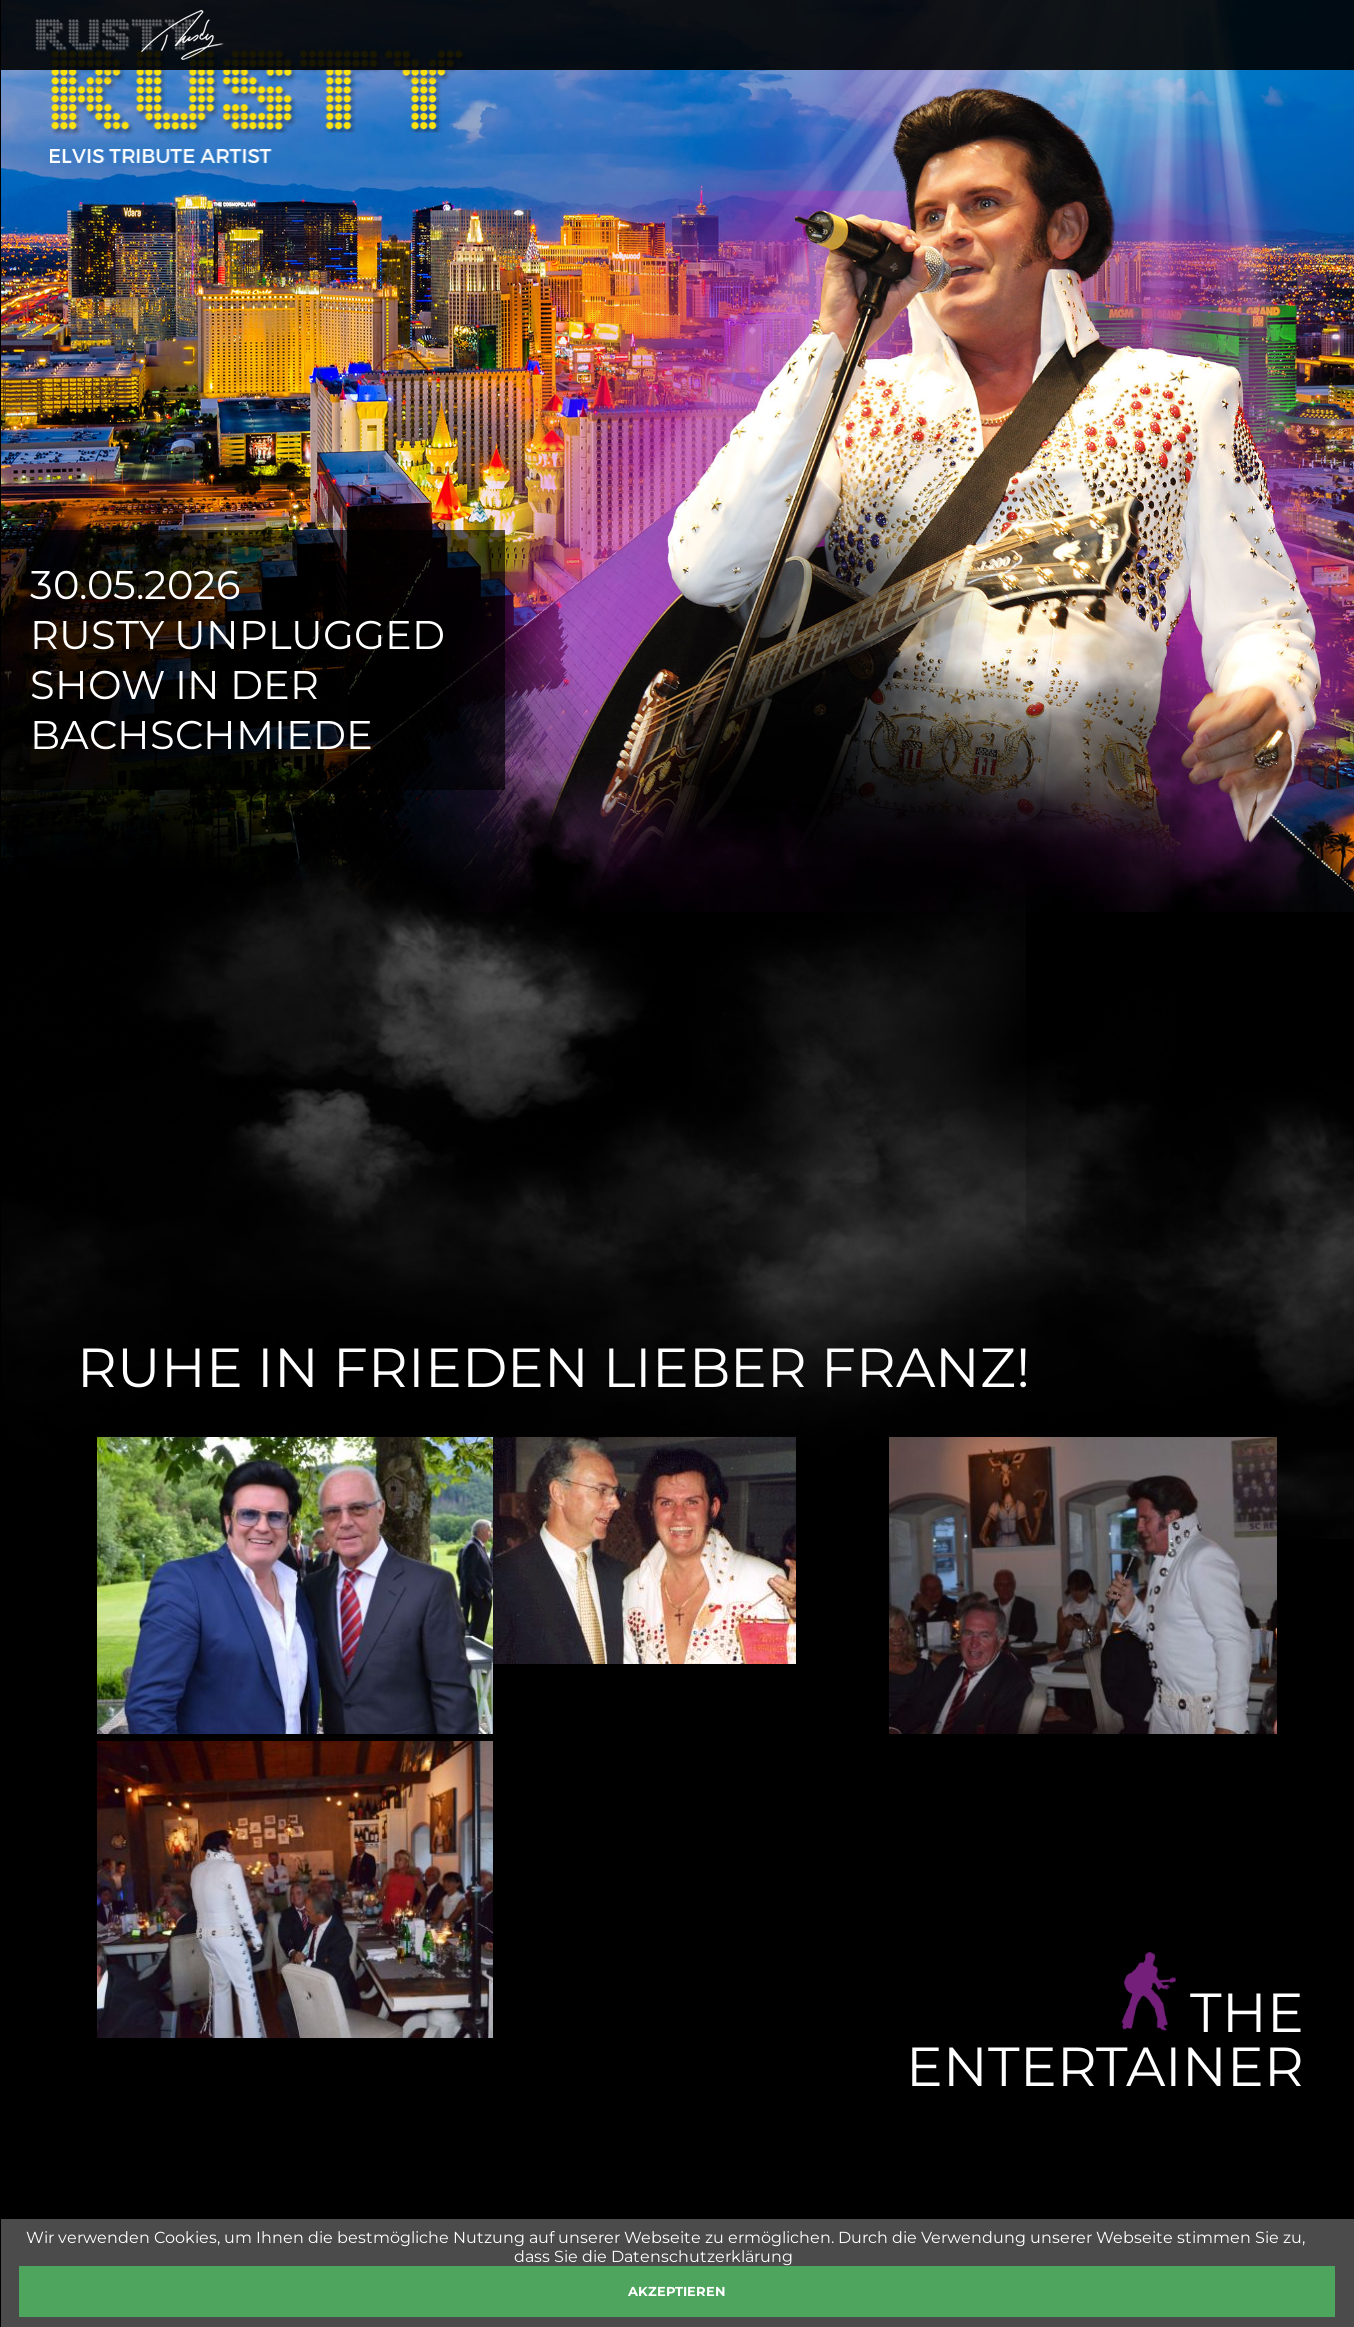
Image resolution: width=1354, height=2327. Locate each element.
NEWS (881, 62)
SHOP (1052, 62)
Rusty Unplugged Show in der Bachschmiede (237, 684)
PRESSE (1141, 62)
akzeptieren (677, 2291)
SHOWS (790, 62)
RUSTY (698, 62)
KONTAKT (1247, 62)
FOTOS (968, 62)
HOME (612, 62)
